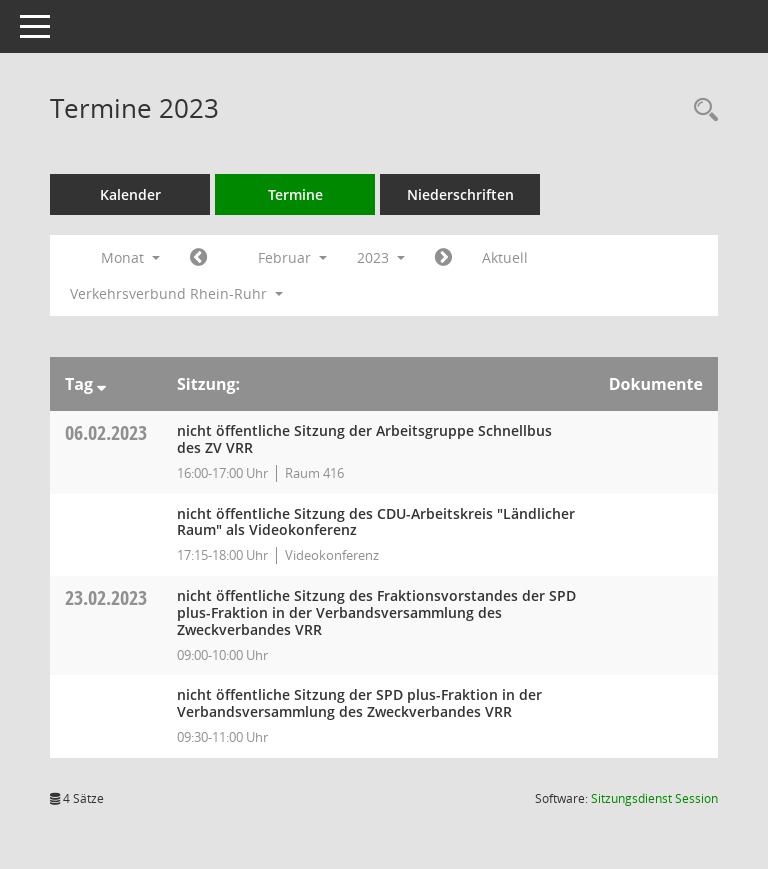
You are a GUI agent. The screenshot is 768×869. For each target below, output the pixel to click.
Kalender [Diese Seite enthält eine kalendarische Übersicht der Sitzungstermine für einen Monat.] (130, 194)
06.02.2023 (106, 432)
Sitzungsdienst (654, 798)
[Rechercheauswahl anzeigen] (701, 110)
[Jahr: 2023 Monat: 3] (443, 258)
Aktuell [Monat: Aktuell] (505, 257)
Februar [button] (292, 257)
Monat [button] (130, 257)
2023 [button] (381, 257)
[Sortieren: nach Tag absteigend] (101, 384)
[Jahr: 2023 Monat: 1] (198, 258)
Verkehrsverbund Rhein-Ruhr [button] (176, 293)
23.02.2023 (106, 597)
